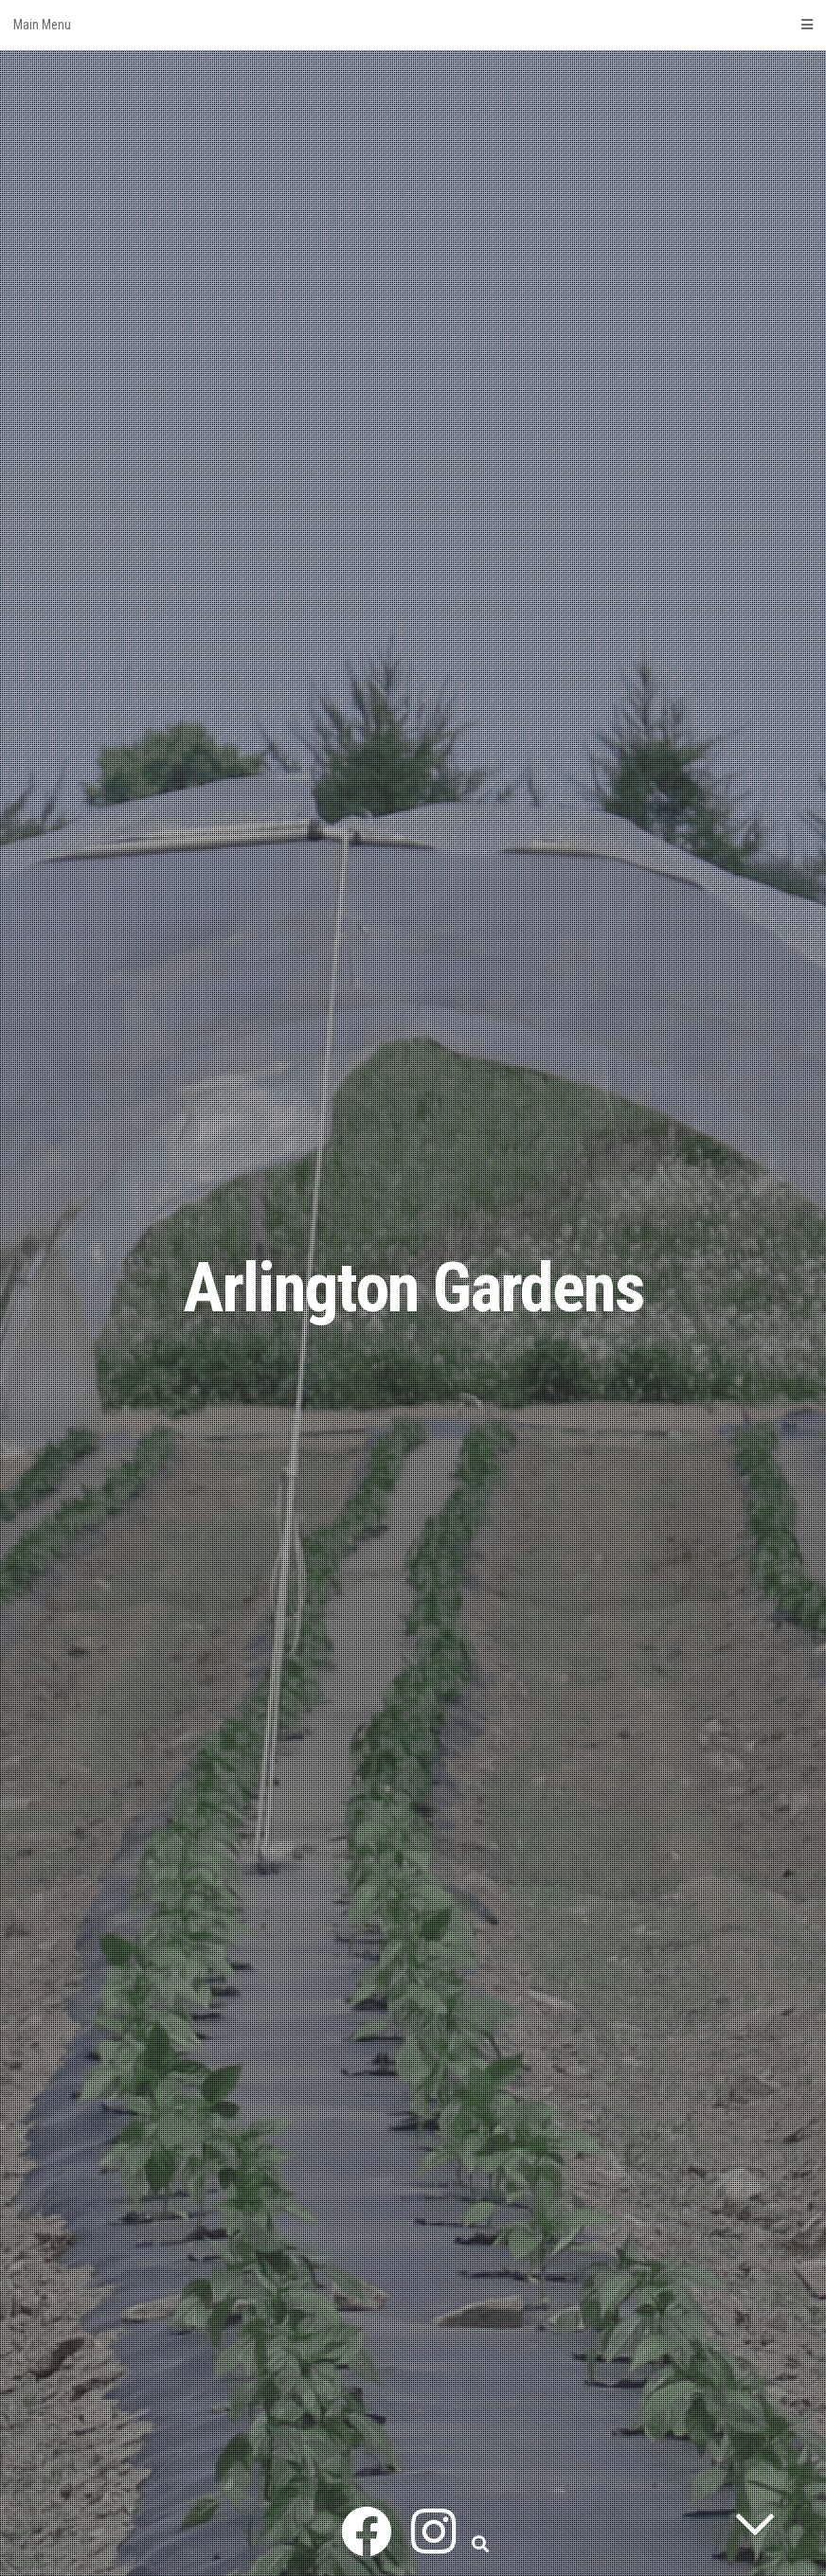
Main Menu (413, 24)
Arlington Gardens (413, 1288)
